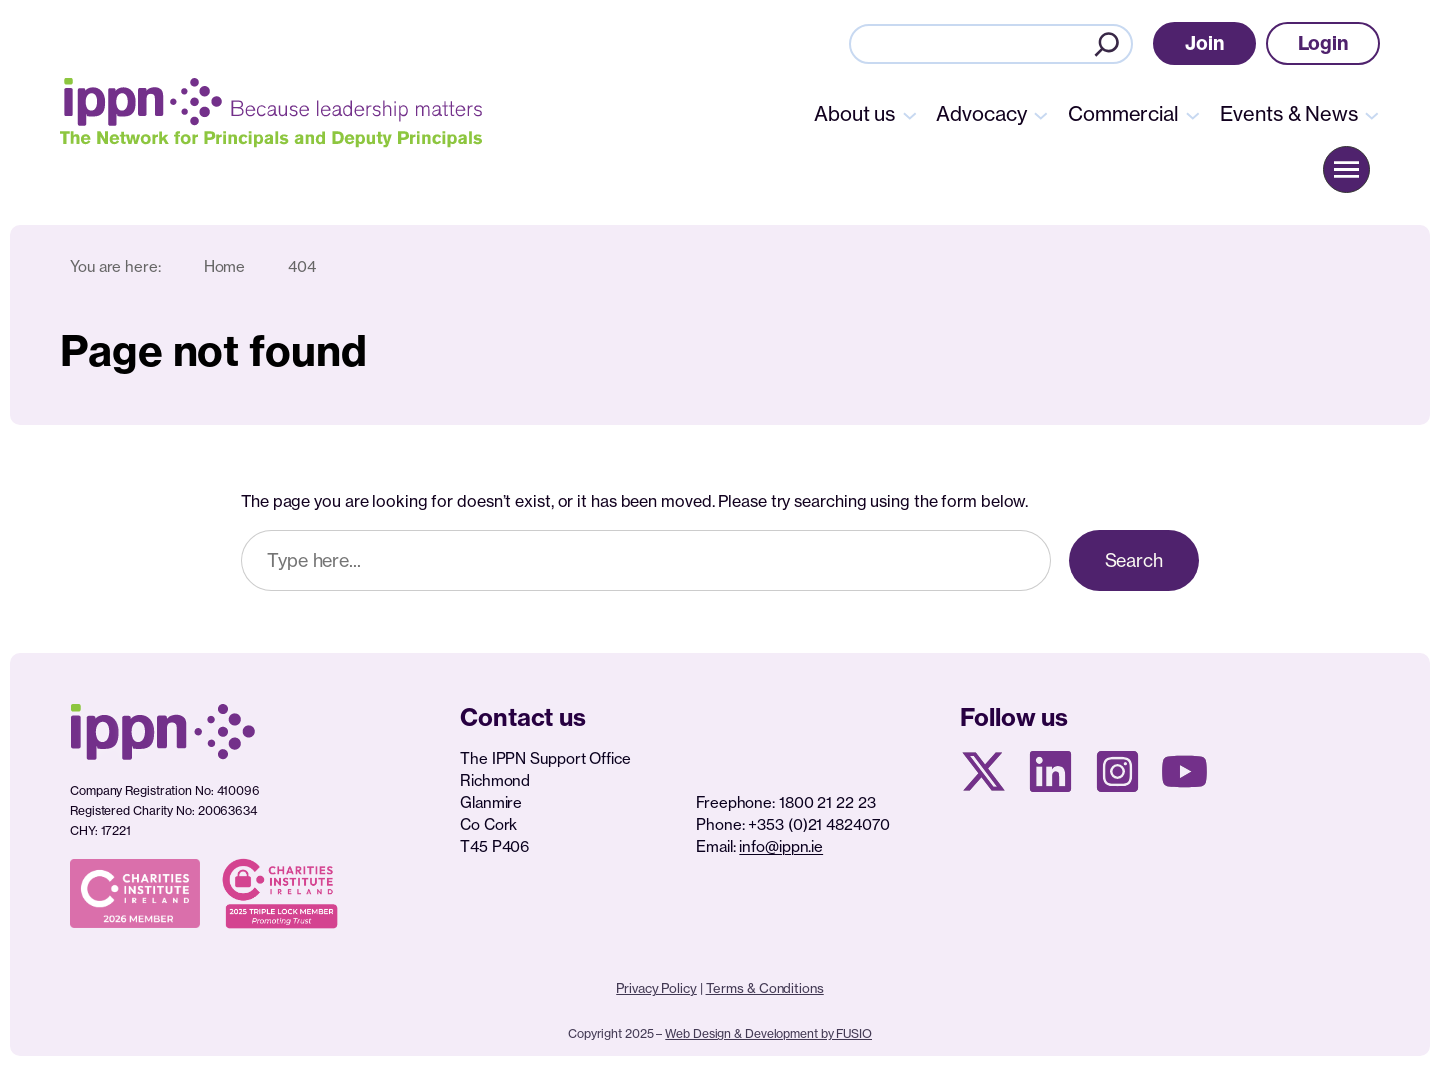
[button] (1204, 43)
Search (1134, 560)
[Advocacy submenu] (1041, 114)
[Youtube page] (1184, 771)
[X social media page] (983, 771)
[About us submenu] (910, 114)
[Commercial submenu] (1193, 114)
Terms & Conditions (765, 988)
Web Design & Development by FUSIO (768, 1033)
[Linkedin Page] (1050, 771)
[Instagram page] (1117, 771)
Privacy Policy (656, 988)
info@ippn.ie (781, 846)
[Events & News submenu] (1372, 114)
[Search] (1107, 44)
